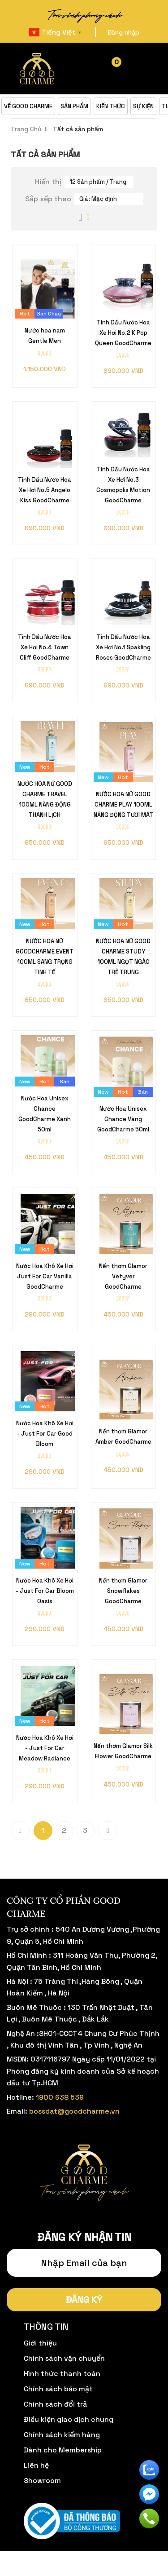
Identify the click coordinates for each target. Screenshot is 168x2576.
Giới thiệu (40, 2343)
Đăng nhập (123, 32)
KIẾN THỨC (110, 106)
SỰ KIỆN (143, 106)
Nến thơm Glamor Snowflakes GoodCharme (123, 1591)
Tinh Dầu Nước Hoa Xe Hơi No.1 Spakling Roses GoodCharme (123, 647)
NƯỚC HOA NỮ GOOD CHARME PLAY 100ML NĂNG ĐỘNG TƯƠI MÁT (123, 804)
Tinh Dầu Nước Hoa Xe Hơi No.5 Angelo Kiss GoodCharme (44, 490)
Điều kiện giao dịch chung (68, 2419)
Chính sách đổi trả (55, 2404)
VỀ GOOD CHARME (28, 106)
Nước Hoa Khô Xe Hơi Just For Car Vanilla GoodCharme (44, 1276)
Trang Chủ (26, 129)
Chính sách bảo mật (58, 2389)
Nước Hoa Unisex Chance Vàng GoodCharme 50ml (123, 1119)
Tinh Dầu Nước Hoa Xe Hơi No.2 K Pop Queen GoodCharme (123, 333)
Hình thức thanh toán (62, 2373)
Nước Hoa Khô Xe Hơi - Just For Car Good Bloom (44, 1433)
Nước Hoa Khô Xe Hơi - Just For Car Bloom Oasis (45, 1591)
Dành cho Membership (63, 2450)
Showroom (42, 2480)
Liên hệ (36, 2465)
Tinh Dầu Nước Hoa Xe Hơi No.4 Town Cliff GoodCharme (44, 647)
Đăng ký (84, 2300)
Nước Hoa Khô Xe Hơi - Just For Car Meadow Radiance (44, 1748)
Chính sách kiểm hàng (62, 2434)
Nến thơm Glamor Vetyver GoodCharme (123, 1276)
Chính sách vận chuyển (64, 2358)
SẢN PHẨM (74, 106)
